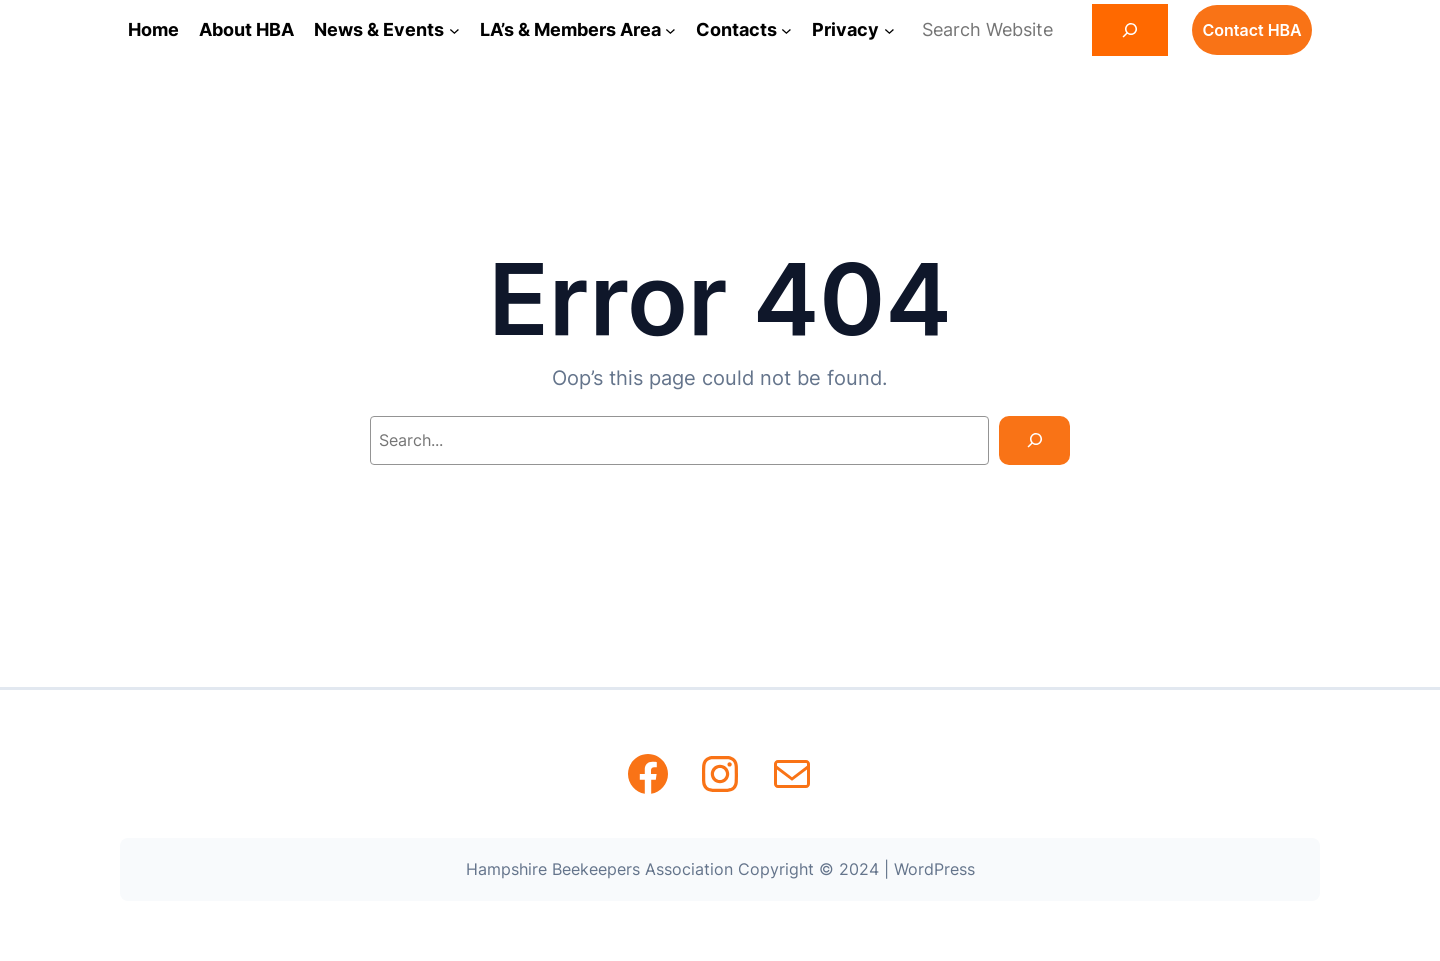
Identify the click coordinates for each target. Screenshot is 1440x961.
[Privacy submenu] (889, 30)
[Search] (1130, 30)
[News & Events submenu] (454, 30)
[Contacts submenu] (786, 30)
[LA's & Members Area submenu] (670, 30)
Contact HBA (1251, 30)
